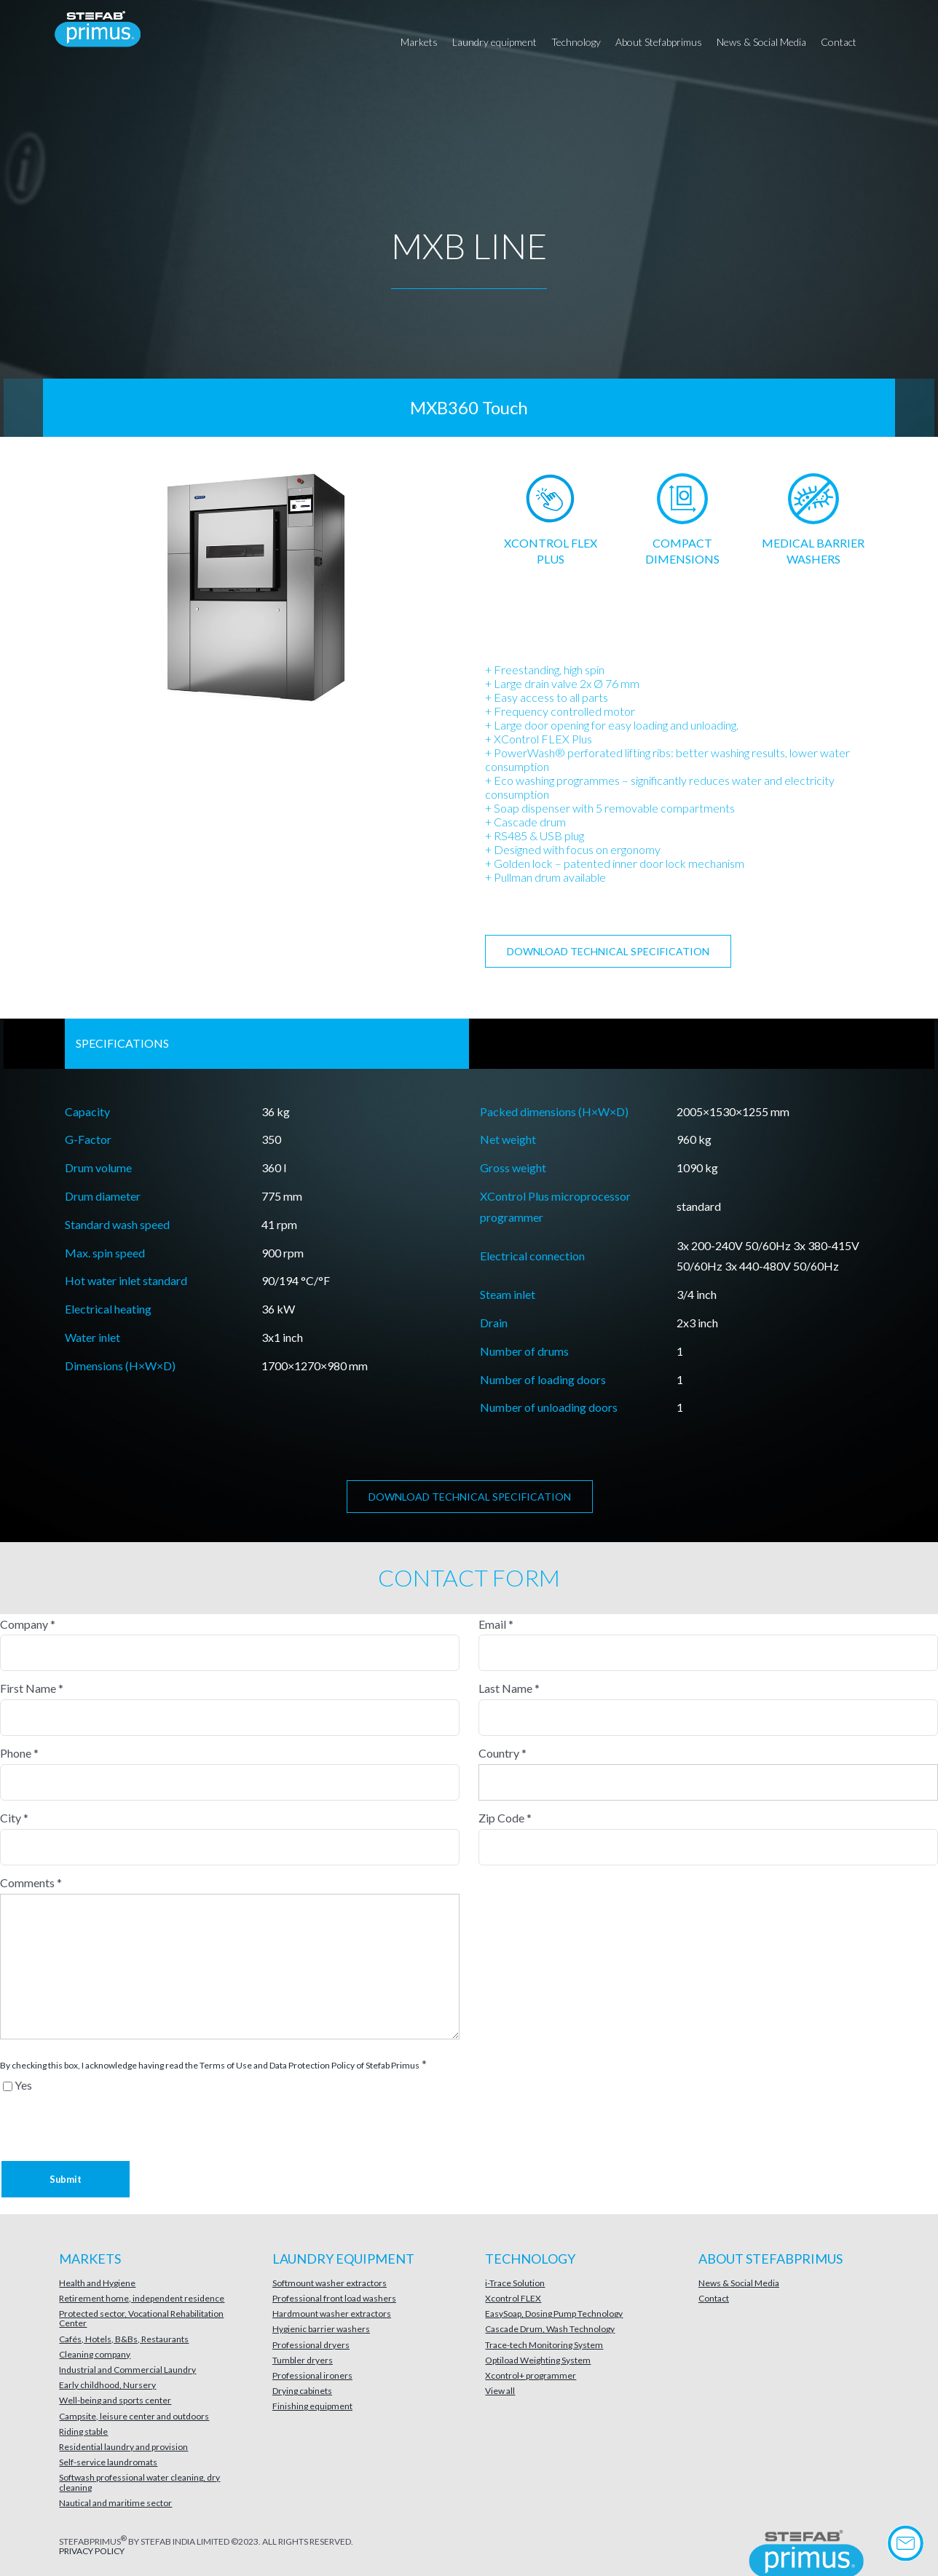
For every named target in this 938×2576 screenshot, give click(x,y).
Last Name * (509, 1688)
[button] (883, 42)
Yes (23, 2085)
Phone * (19, 1753)
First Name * (31, 1688)
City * (14, 1818)
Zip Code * (505, 1818)
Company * (27, 1624)
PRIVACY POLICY (92, 2550)
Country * (502, 1753)
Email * (495, 1624)
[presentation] (74, 2114)
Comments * (31, 1882)
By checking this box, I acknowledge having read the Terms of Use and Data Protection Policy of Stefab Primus (209, 2065)
